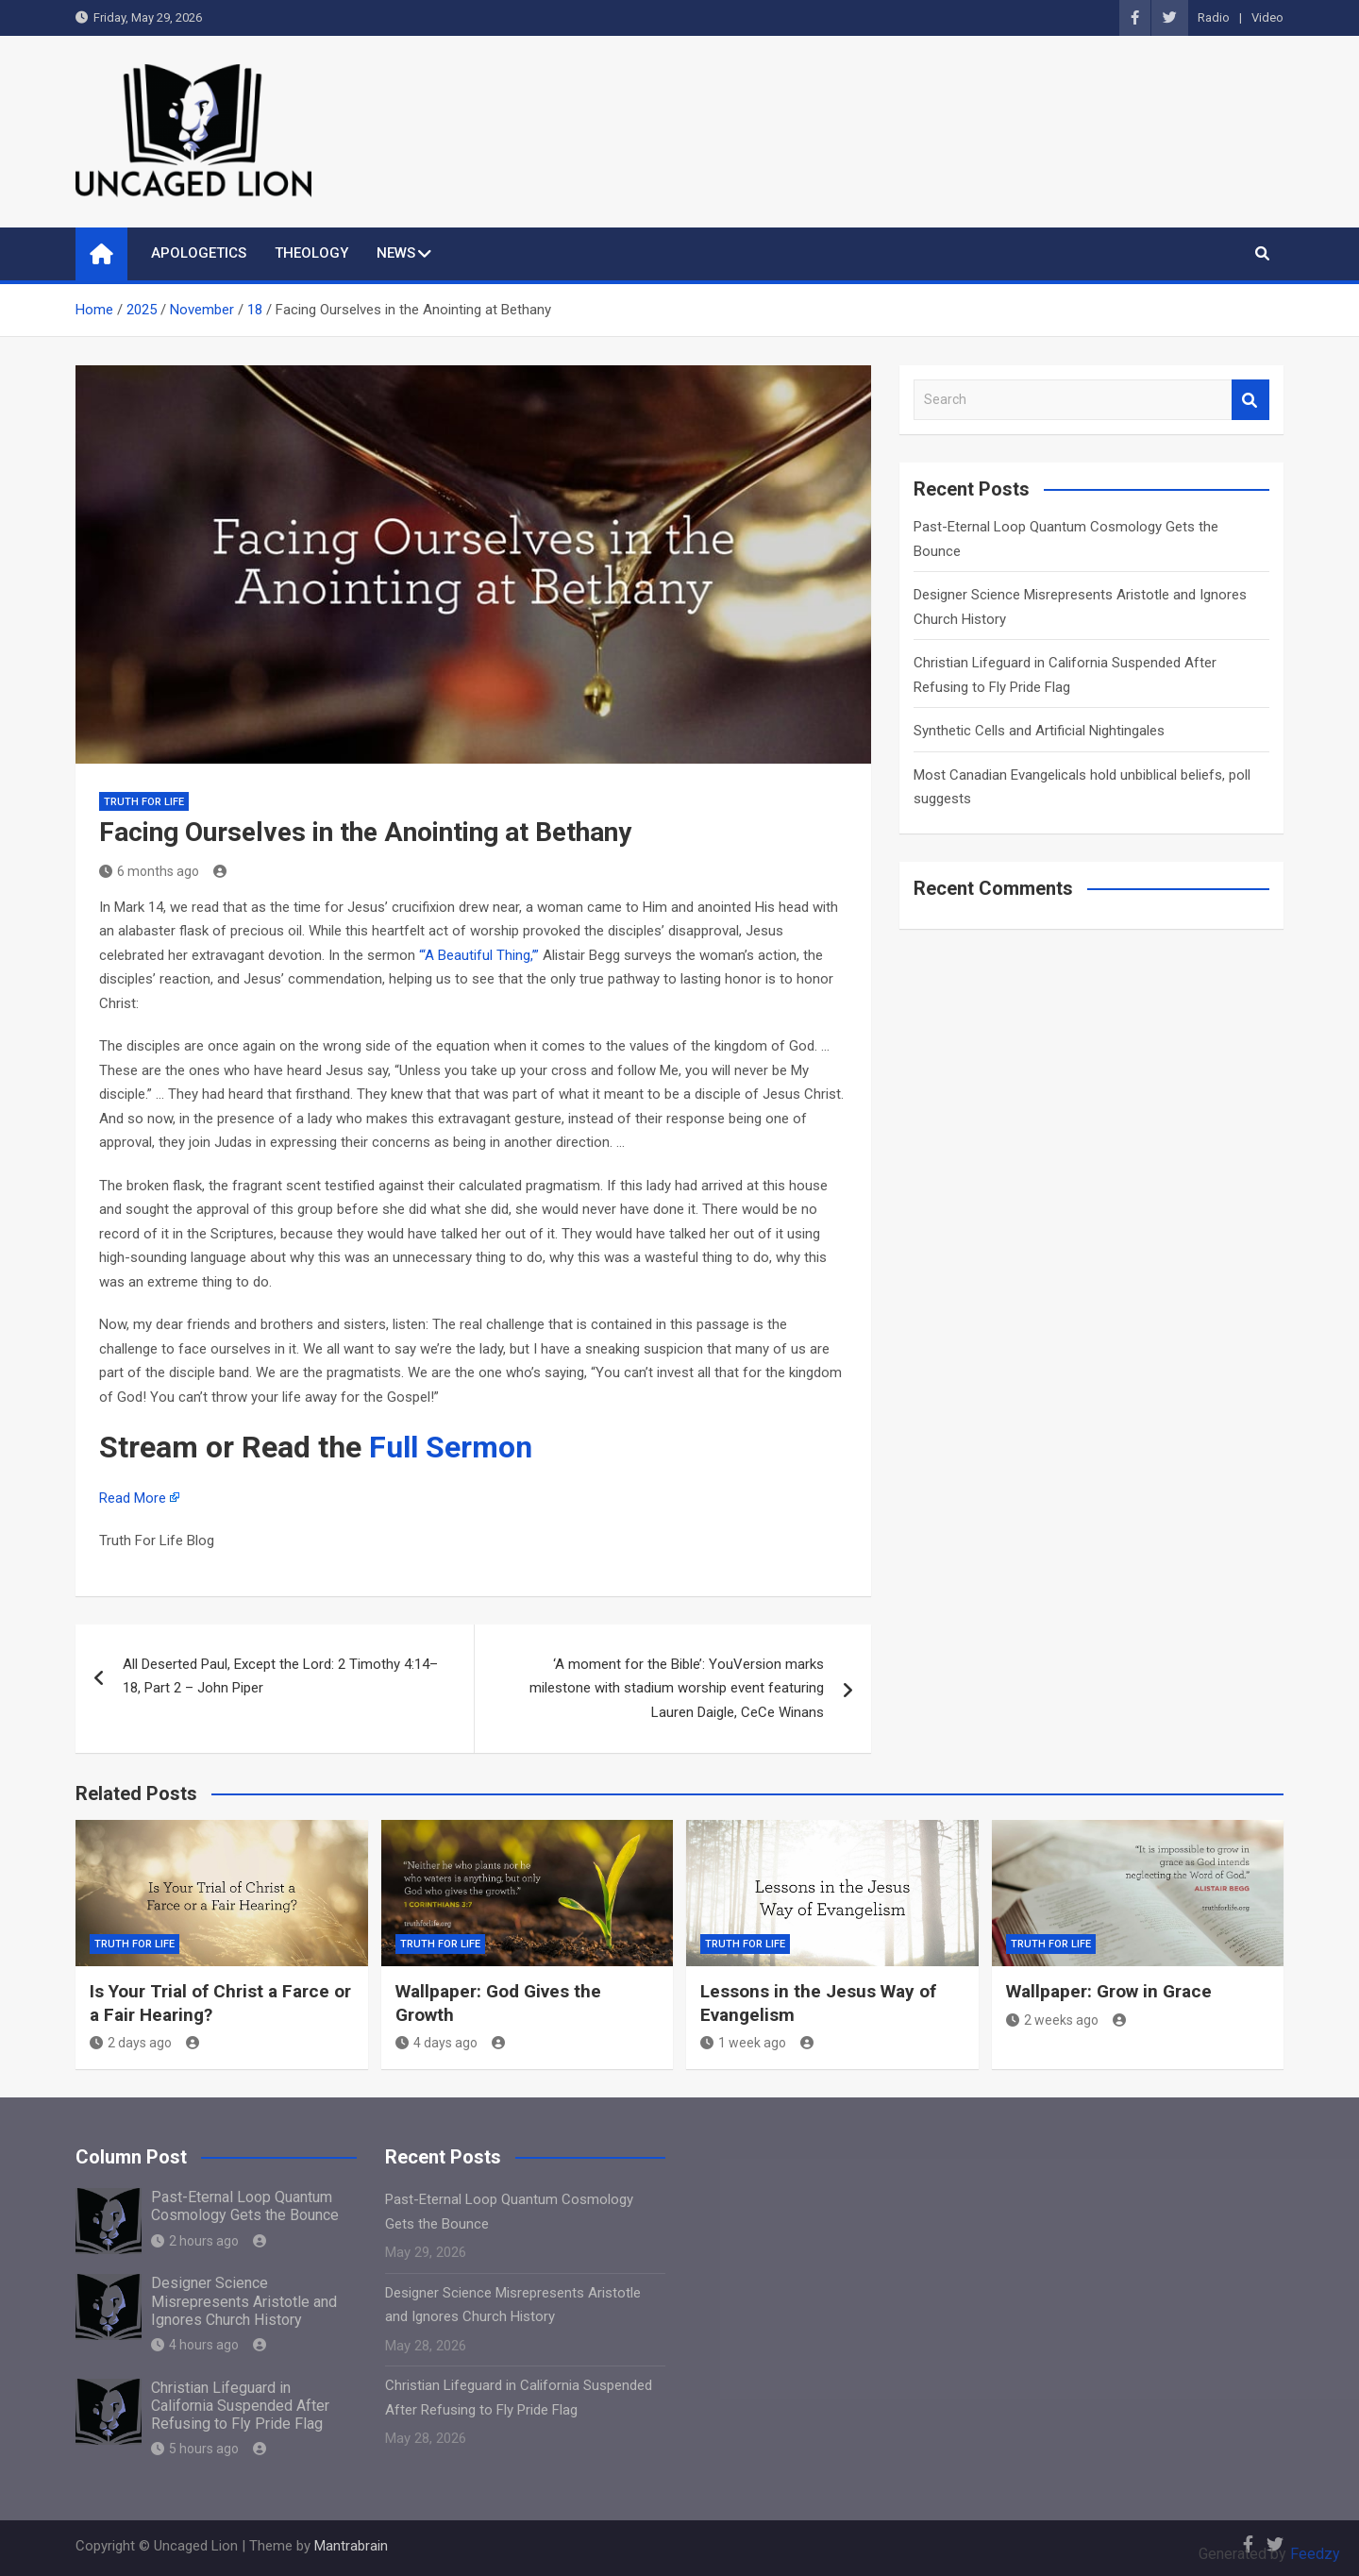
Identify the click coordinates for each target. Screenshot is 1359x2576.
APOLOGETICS (198, 252)
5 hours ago (195, 2448)
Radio (1214, 17)
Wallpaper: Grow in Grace (1109, 1991)
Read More (132, 1498)
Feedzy (1315, 2554)
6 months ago (149, 871)
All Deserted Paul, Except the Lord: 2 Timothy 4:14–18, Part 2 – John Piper (280, 1676)
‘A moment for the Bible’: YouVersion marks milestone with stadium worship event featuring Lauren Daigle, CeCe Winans (676, 1688)
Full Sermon (450, 1447)
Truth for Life (144, 802)
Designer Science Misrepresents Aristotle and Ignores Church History (244, 2301)
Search (1250, 399)
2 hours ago (195, 2240)
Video (1267, 17)
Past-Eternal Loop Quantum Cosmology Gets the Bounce (245, 2206)
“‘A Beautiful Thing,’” (479, 955)
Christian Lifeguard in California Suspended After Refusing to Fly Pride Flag (240, 2406)
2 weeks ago (1052, 2020)
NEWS (396, 252)
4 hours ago (195, 2344)
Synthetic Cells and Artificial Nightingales (1039, 730)
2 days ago (131, 2042)
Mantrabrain (351, 2545)
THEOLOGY (311, 252)
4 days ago (436, 2042)
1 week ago (743, 2042)
